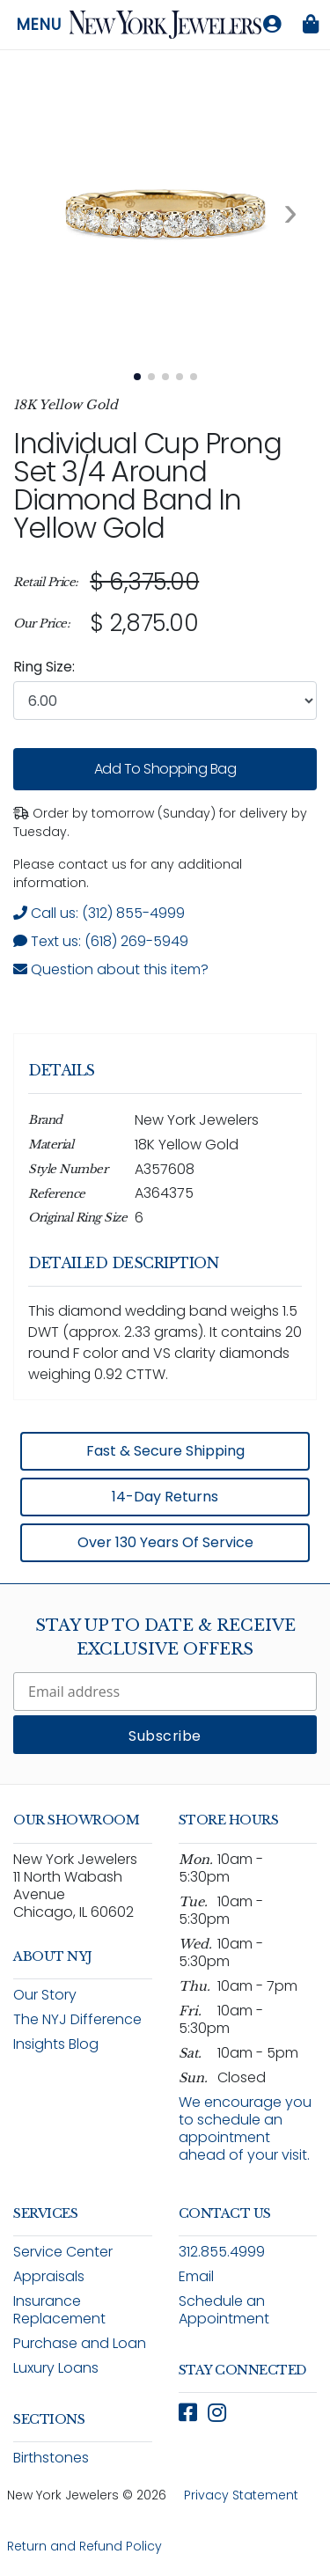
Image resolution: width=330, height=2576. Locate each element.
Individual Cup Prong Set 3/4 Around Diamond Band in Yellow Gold (147, 485)
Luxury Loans (56, 2368)
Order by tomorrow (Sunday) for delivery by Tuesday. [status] (160, 822)
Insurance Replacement (59, 2310)
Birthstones (51, 2458)
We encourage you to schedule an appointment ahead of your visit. (245, 2128)
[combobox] (165, 700)
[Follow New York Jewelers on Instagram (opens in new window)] (217, 2412)
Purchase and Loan (79, 2343)
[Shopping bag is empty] (310, 24)
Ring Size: (44, 667)
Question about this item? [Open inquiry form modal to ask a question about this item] (111, 969)
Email (196, 2276)
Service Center (63, 2252)
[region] (165, 602)
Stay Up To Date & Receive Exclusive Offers (165, 1637)
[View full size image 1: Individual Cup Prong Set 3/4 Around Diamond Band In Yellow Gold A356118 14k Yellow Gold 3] (165, 211)
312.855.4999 (222, 2252)
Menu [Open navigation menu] (39, 24)
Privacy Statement (241, 2495)
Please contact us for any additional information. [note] (127, 873)
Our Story (45, 1995)
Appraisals (48, 2276)
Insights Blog (56, 2044)
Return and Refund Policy (84, 2546)
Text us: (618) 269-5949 (100, 941)
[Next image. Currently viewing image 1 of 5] (290, 212)
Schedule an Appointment (224, 2310)
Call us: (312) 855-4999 (99, 913)
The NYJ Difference (77, 2019)
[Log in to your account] (272, 24)
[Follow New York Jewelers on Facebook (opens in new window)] (188, 2412)
